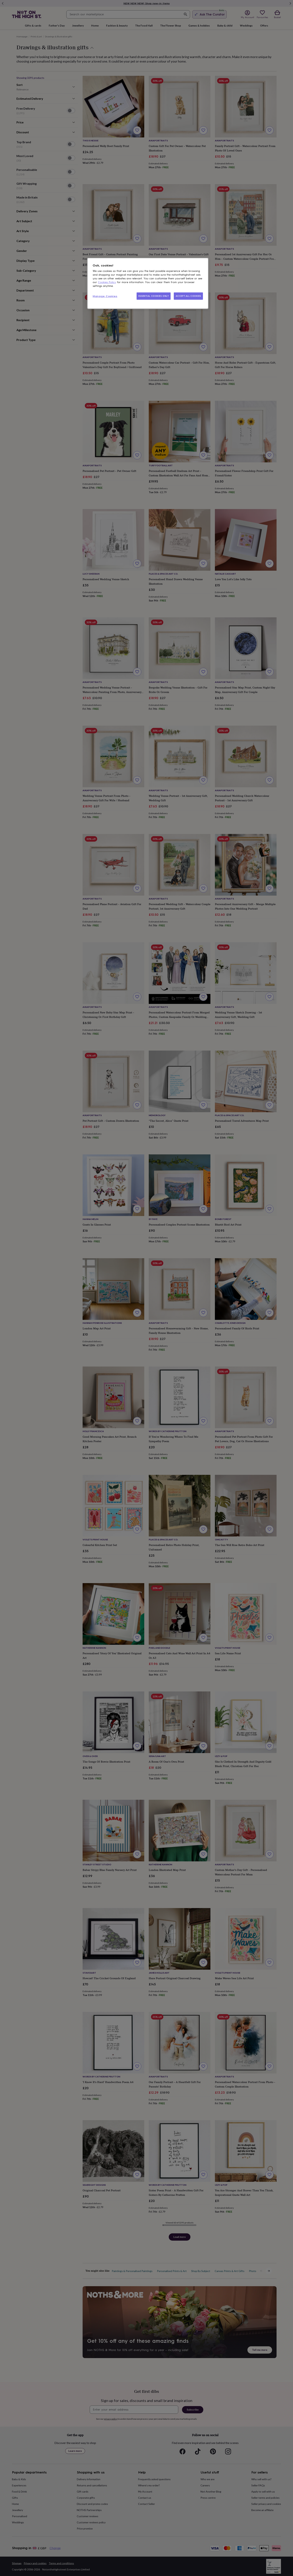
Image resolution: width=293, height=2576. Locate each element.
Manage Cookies (105, 296)
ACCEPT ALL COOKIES (188, 296)
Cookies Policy (107, 282)
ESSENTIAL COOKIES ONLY (153, 296)
